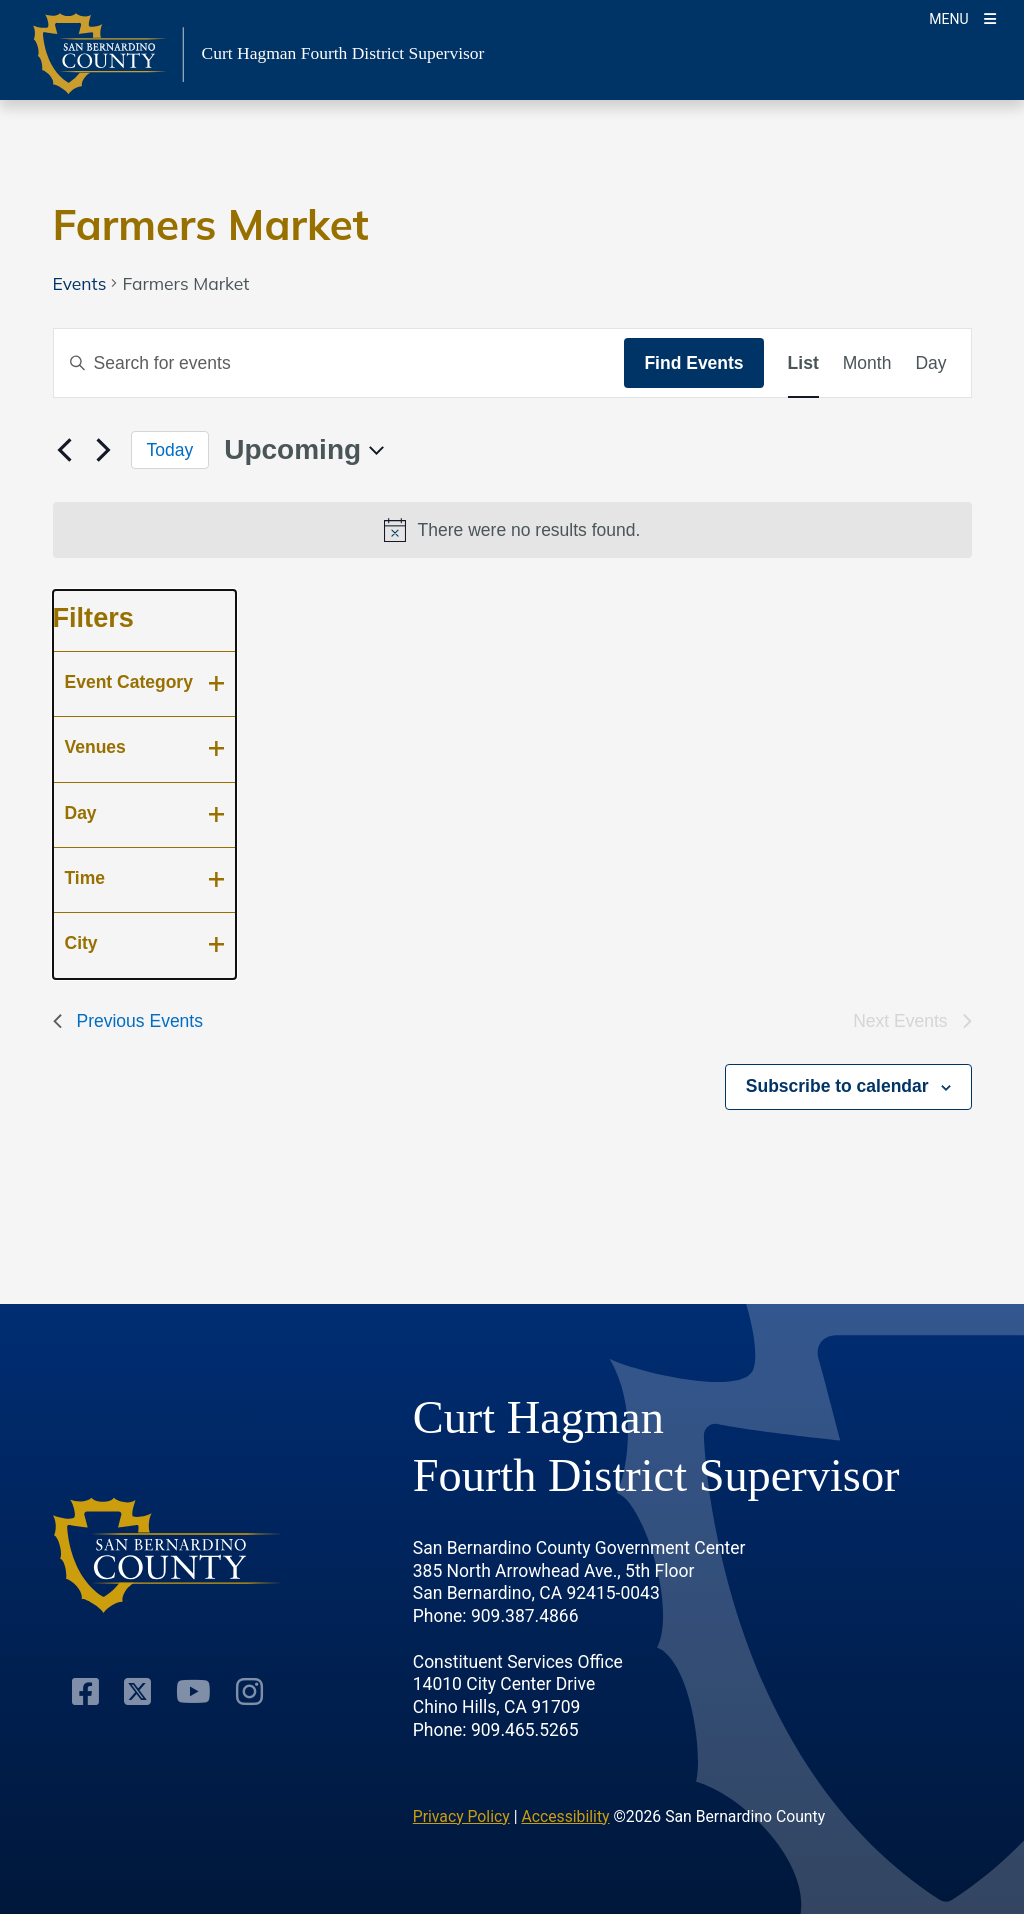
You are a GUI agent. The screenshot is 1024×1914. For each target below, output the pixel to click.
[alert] (512, 530)
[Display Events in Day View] (930, 363)
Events (80, 283)
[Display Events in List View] (803, 363)
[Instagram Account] (249, 1692)
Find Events (693, 363)
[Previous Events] (65, 450)
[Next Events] (104, 450)
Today (170, 450)
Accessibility (565, 1816)
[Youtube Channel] (193, 1692)
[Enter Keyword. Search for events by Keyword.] (339, 363)
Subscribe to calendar (837, 1086)
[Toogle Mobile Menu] (962, 17)
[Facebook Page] (85, 1692)
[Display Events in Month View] (867, 363)
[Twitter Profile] (137, 1692)
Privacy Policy (461, 1816)
